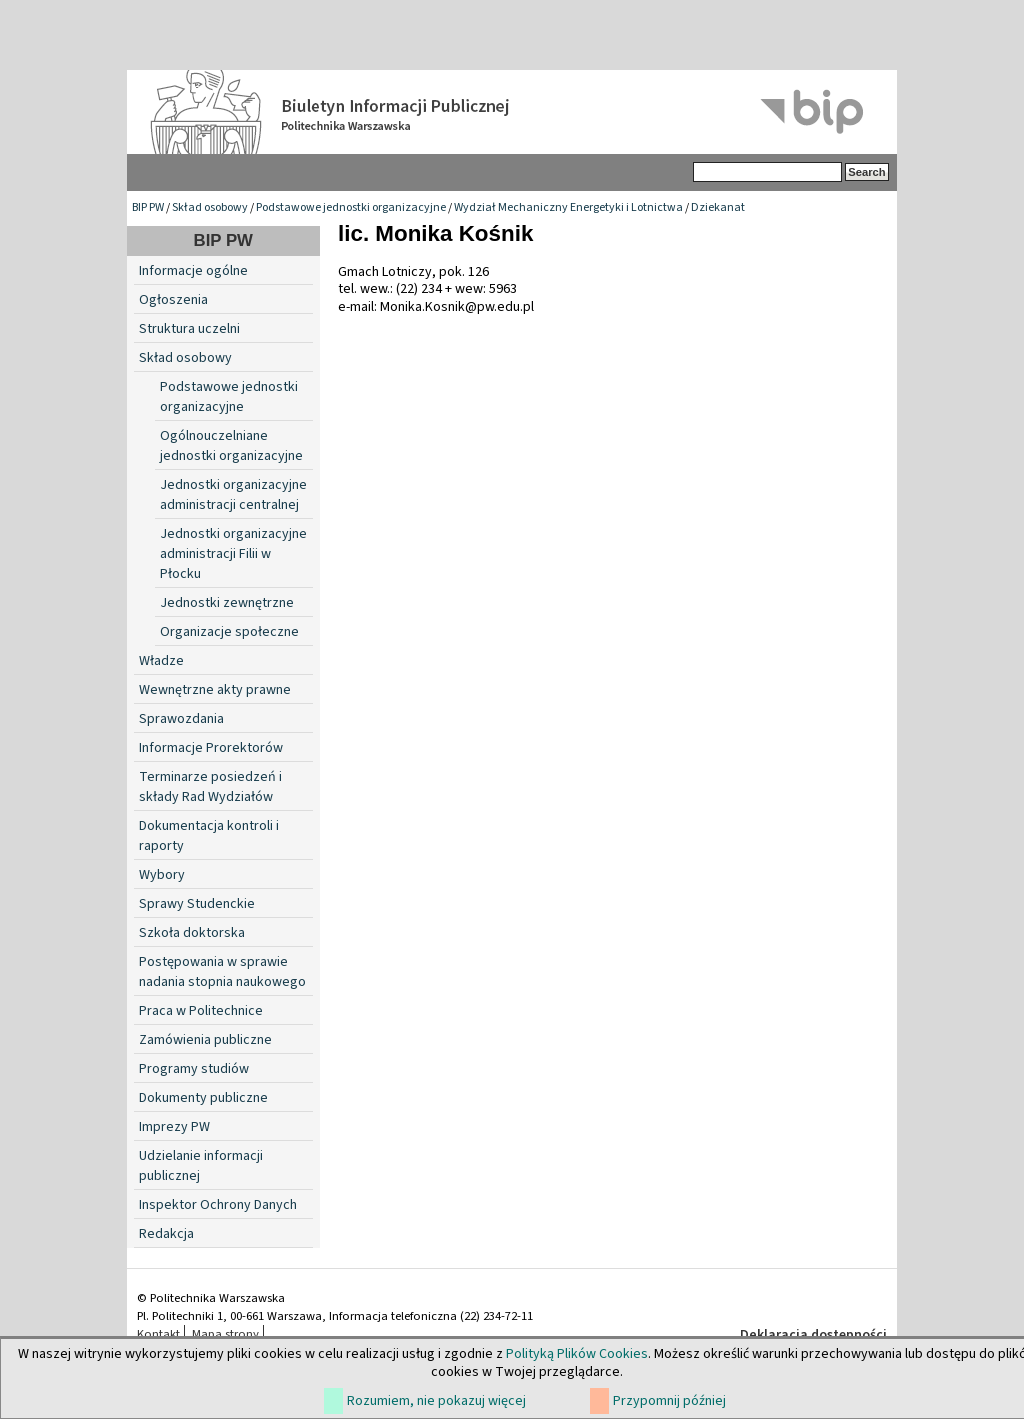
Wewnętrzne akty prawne (215, 690)
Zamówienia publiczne (205, 1040)
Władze (161, 661)
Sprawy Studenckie (197, 904)
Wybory (162, 875)
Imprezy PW (174, 1127)
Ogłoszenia (173, 300)
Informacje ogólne (193, 271)
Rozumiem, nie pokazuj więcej (436, 1401)
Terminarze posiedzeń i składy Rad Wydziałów (210, 787)
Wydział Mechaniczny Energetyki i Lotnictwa (568, 207)
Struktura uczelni (189, 329)
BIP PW (148, 207)
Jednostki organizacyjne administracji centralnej (233, 495)
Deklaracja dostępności (813, 1335)
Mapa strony (225, 1334)
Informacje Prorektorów (211, 748)
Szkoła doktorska (192, 933)
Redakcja (166, 1234)
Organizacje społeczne (229, 632)
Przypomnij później (669, 1401)
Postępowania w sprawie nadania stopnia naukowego (222, 972)
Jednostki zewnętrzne (227, 603)
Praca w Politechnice (201, 1011)
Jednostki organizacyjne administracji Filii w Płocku (233, 554)
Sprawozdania (181, 719)
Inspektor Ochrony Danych (218, 1205)
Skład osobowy (210, 207)
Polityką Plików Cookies (577, 1354)
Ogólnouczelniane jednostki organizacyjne (231, 446)
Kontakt (158, 1334)
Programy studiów (194, 1069)
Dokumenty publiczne (203, 1098)
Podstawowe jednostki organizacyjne (351, 207)
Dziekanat (718, 207)
